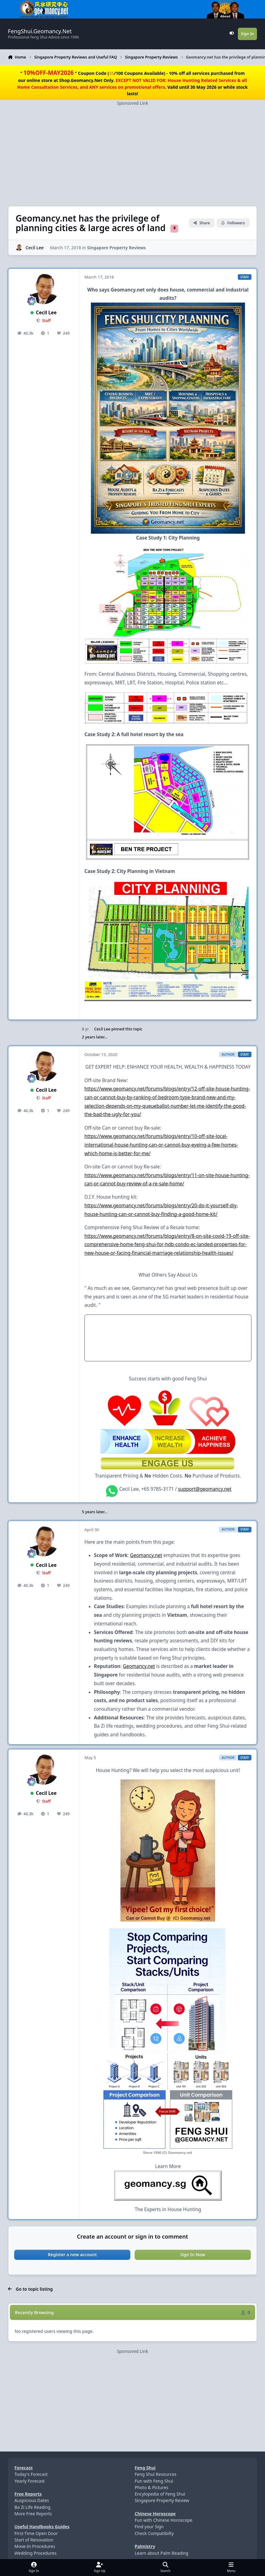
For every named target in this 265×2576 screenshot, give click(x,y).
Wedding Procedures (35, 2553)
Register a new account (72, 2254)
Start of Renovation (33, 2540)
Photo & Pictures (151, 2487)
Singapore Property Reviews (116, 247)
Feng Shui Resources (156, 2474)
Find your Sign (149, 2526)
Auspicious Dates (31, 2500)
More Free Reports (33, 2514)
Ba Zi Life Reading (32, 2507)
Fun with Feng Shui (154, 2481)
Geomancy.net (146, 1555)
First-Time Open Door (36, 2533)
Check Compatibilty (154, 2533)
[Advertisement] (132, 149)
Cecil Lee (35, 247)
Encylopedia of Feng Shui (160, 2494)
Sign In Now (192, 2254)
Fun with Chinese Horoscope (163, 2520)
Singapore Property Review (162, 2500)
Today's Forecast (31, 2474)
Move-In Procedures (34, 2546)
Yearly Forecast (29, 2481)
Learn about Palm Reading (161, 2553)
